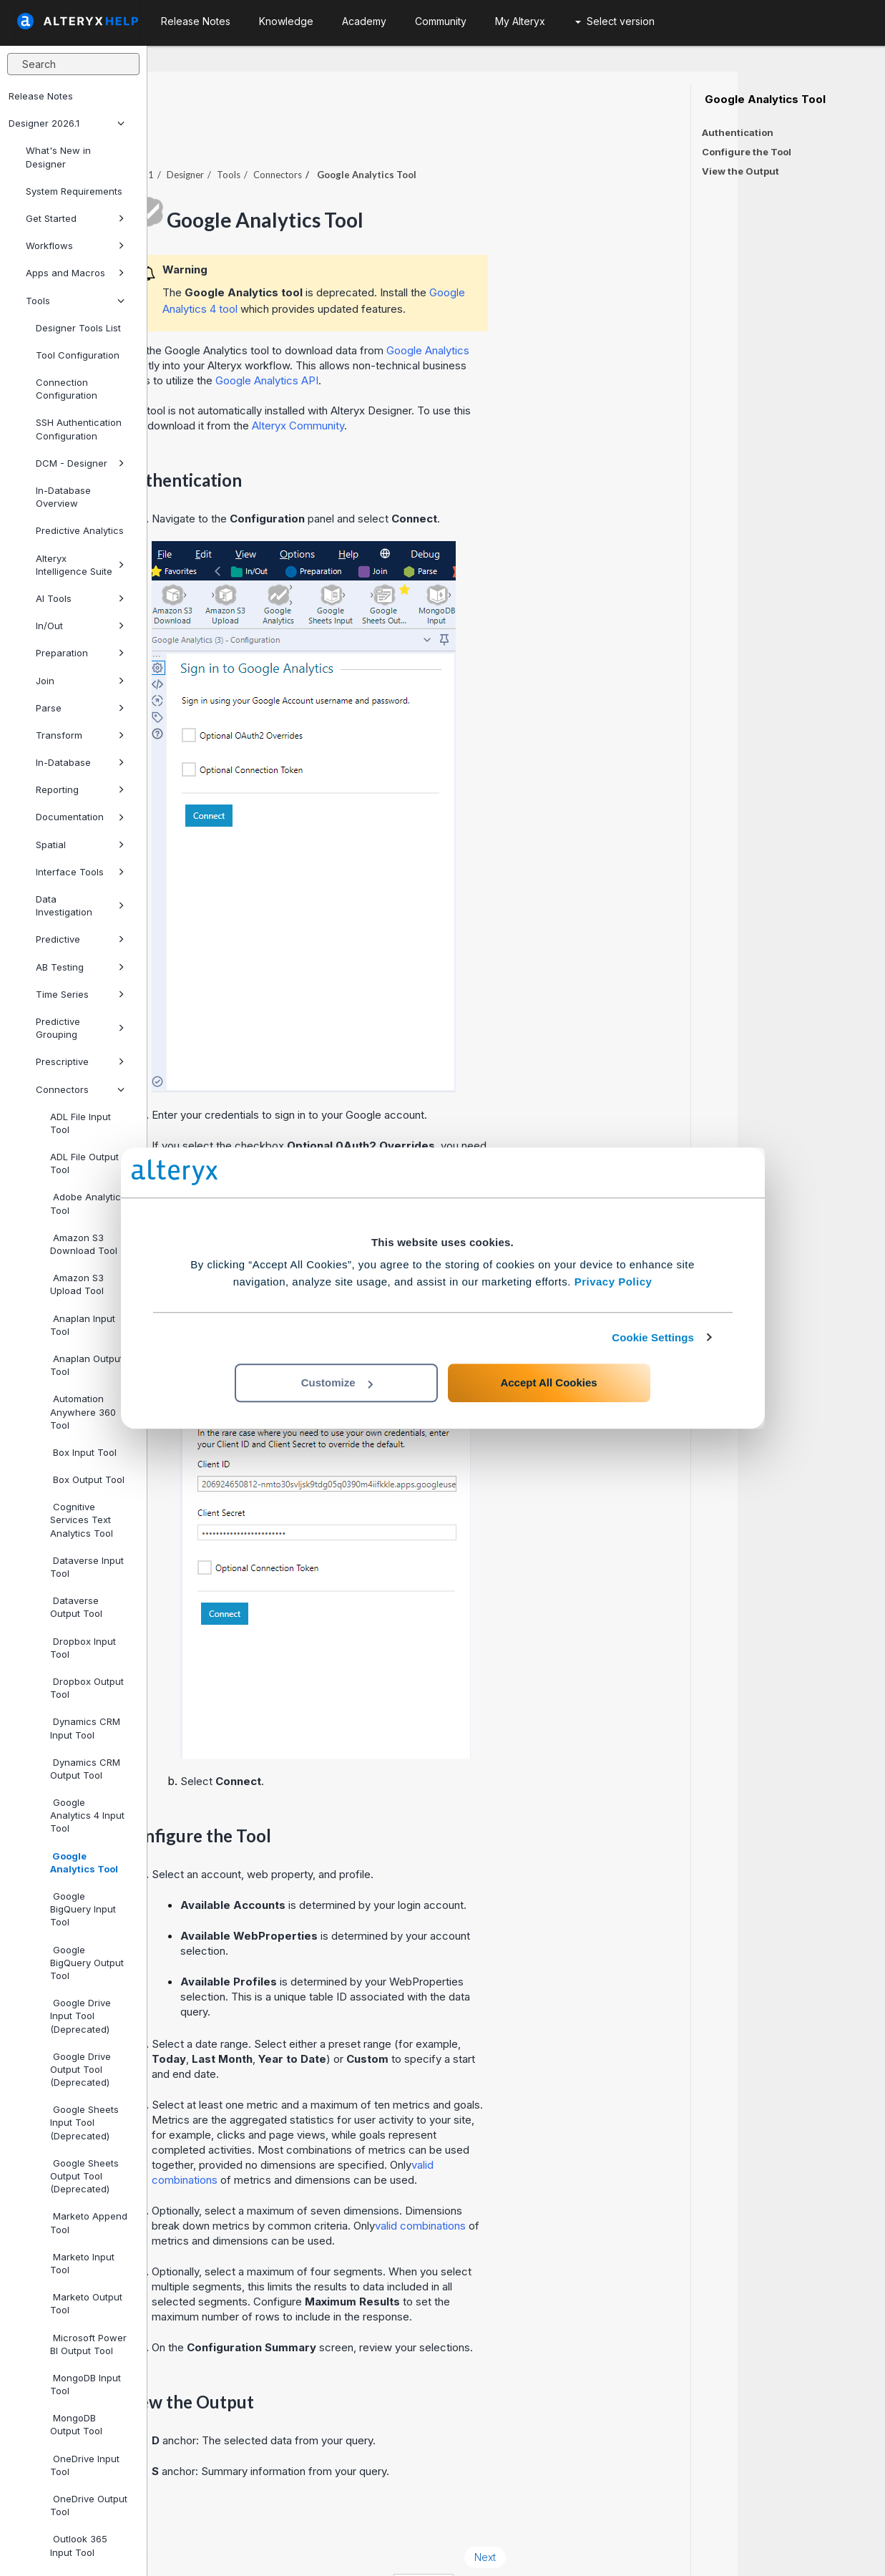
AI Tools (80, 598)
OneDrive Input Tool (84, 2465)
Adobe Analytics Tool (88, 1203)
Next (632, 2518)
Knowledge (286, 21)
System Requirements (74, 191)
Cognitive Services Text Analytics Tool (81, 1519)
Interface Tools (80, 872)
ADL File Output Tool (84, 1163)
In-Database (80, 762)
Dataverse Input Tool (87, 1567)
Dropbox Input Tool (83, 1647)
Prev (186, 2518)
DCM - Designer (80, 463)
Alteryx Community (445, 386)
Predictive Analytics (80, 530)
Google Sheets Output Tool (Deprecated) (84, 2176)
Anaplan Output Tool (86, 1365)
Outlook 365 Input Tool (78, 2545)
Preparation (80, 652)
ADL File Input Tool (80, 1123)
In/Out (80, 625)
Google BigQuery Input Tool (83, 1909)
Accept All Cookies (548, 1382)
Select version (615, 21)
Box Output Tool (87, 1479)
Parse (80, 708)
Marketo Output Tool (86, 2303)
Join (80, 680)
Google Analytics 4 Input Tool (87, 1815)
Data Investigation (80, 905)
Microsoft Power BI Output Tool (88, 2344)
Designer (332, 135)
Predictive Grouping (80, 1028)
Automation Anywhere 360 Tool (83, 1411)
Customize (337, 1382)
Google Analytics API (414, 341)
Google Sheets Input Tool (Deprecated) (84, 2122)
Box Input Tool (83, 1452)
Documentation (80, 816)
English (571, 2546)
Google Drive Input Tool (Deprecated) (80, 2015)
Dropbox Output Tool (87, 1688)
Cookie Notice (349, 2546)
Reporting (80, 789)
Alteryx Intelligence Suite (80, 565)
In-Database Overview (63, 497)
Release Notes (41, 96)
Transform (80, 735)
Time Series (80, 994)
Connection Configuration (66, 388)
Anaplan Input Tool (82, 1325)
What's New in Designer (58, 157)
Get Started (75, 218)
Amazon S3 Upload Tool (77, 1284)
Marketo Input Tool (82, 2263)
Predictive (80, 939)
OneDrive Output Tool (88, 2505)
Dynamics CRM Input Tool (85, 1728)
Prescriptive (80, 1061)
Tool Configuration (77, 355)
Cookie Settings (653, 1337)
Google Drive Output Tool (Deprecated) (80, 2069)
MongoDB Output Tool (76, 2424)
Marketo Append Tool (88, 2222)
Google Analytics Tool (84, 1862)
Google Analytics (575, 311)
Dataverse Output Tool (76, 1607)
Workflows (75, 245)
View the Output (740, 171)
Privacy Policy (613, 1281)
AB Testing (80, 967)
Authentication (737, 132)
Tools (75, 300)
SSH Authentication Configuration (79, 429)
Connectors (80, 1089)
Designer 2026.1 (66, 123)
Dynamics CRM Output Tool (85, 1768)
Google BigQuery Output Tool (87, 1962)
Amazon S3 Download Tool (83, 1244)
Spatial (80, 844)
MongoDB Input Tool (85, 2384)
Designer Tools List (78, 328)
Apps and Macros (75, 272)
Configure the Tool (746, 151)
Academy (364, 21)
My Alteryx (520, 21)
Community (440, 21)
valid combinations (567, 2186)
